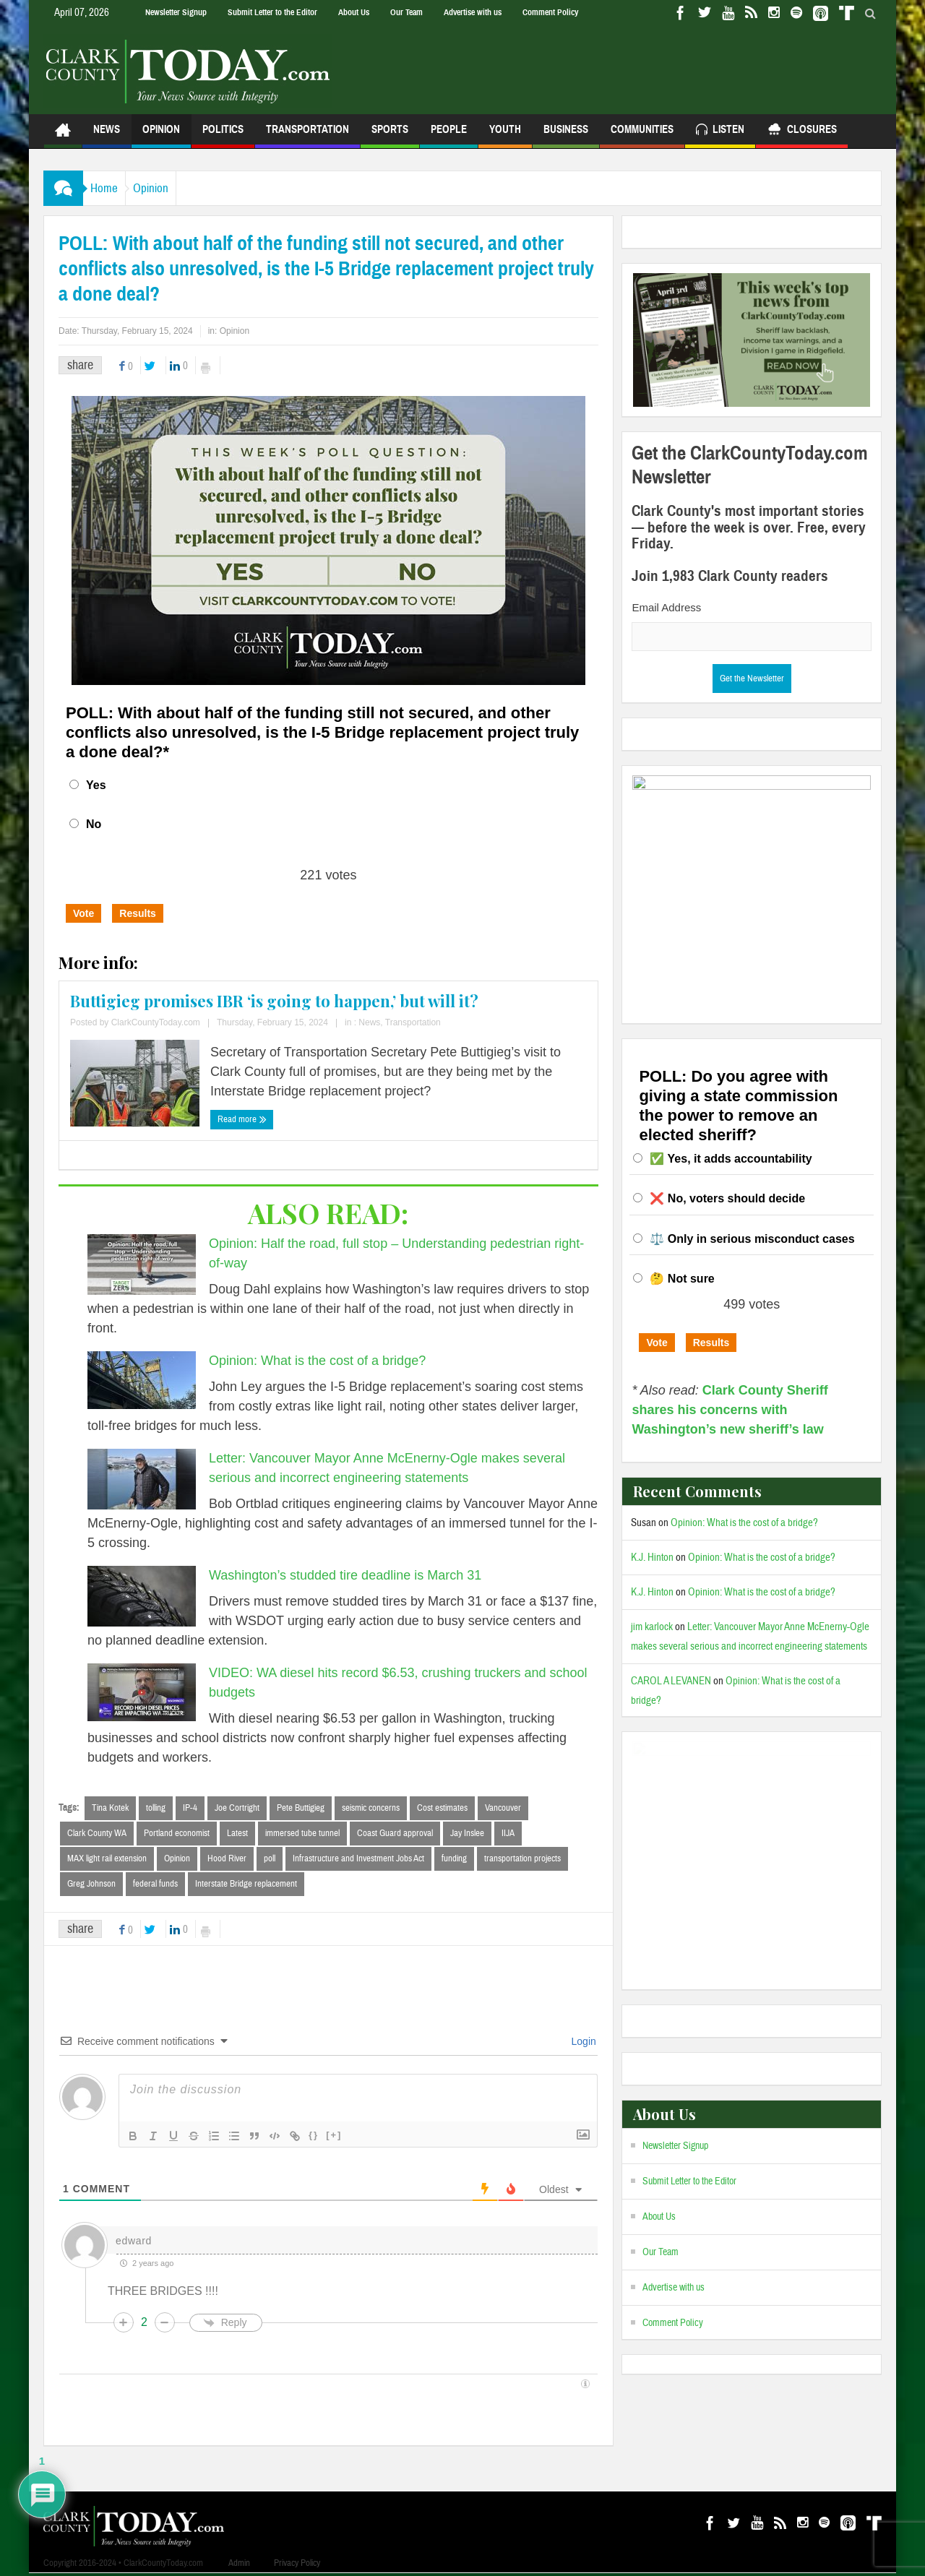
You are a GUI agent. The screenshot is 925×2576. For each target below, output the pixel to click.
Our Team (406, 12)
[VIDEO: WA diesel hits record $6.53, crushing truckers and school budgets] (141, 1692)
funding (454, 1860)
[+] (334, 2137)
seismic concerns (371, 1808)
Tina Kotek (110, 1808)
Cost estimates (442, 1808)
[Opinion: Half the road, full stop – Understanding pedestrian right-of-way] (141, 1264)
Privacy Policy (297, 2566)
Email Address (666, 607)
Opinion (161, 135)
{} (314, 2137)
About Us (353, 12)
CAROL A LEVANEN (671, 1681)
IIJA (508, 1834)
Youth (505, 135)
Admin (239, 2566)
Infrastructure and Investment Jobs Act (358, 1860)
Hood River (226, 1860)
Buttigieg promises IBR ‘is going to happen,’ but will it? (274, 1001)
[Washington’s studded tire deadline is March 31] (141, 1596)
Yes (96, 785)
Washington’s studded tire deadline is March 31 (345, 1575)
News (106, 135)
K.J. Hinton (652, 1557)
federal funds (155, 1886)
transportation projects (522, 1860)
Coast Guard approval (395, 1834)
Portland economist (177, 1834)
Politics (223, 135)
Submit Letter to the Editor (272, 12)
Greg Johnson (91, 1886)
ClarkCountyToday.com (155, 1022)
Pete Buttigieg (300, 1808)
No (93, 824)
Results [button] (137, 913)
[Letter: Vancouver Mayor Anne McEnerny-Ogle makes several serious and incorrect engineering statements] (141, 1479)
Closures (802, 131)
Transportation (307, 135)
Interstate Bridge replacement (246, 1886)
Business (566, 135)
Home (111, 188)
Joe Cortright (237, 1808)
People (449, 135)
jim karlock (652, 1627)
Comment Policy (550, 12)
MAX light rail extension (107, 1860)
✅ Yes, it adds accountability (731, 1159)
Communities (642, 135)
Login (582, 2044)
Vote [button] (83, 913)
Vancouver (503, 1808)
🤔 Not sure (682, 1278)
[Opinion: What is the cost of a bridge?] (141, 1380)
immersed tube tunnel (302, 1834)
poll (269, 1860)
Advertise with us (473, 12)
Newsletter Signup (176, 12)
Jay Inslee (467, 1834)
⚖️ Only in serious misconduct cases (752, 1239)
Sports (390, 135)
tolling (155, 1808)
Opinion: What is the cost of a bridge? (317, 1360)
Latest (237, 1834)
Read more (242, 1119)
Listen (720, 131)
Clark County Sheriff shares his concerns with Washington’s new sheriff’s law (729, 1409)
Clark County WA (96, 1834)
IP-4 (190, 1808)
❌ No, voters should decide (727, 1198)
